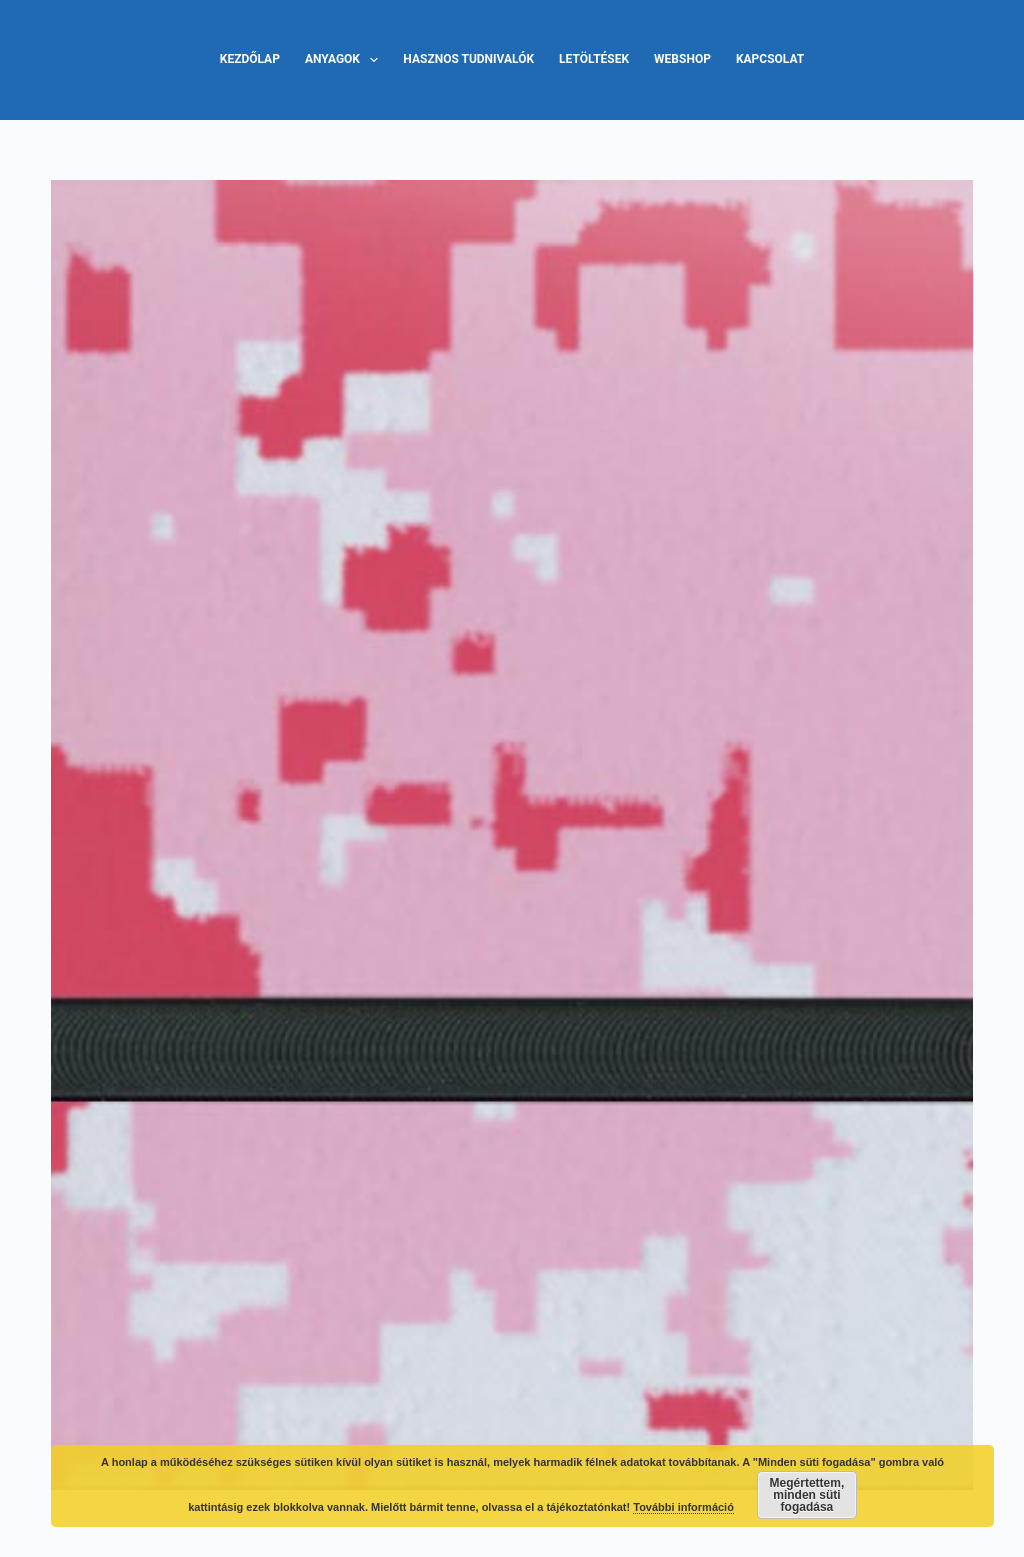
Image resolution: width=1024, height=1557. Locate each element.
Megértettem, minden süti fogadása (807, 1495)
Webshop (682, 59)
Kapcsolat (770, 59)
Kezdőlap (250, 59)
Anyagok (345, 60)
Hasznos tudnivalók (468, 59)
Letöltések (594, 59)
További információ (683, 1507)
